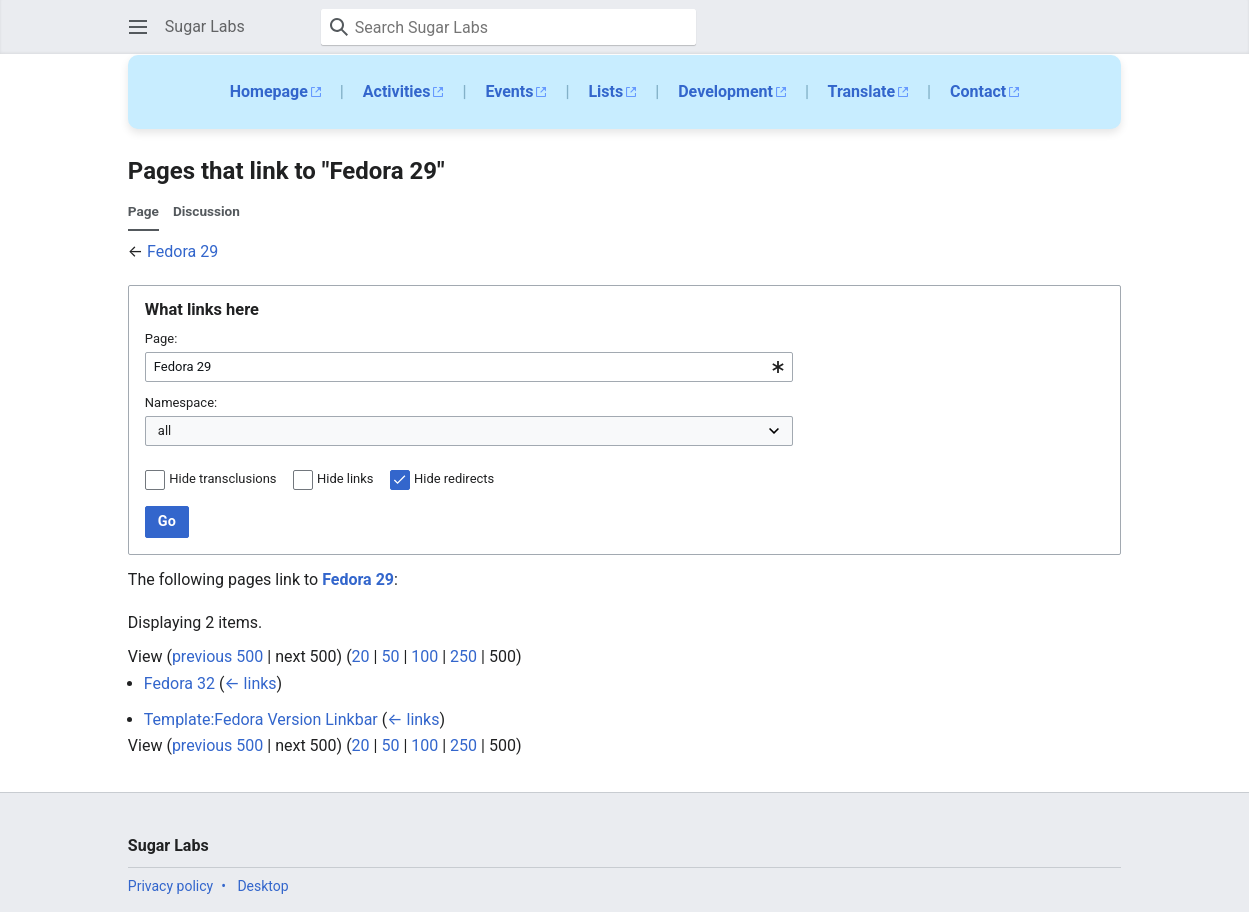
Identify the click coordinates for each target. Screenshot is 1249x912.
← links (250, 683)
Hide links (345, 478)
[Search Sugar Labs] (508, 27)
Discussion (206, 211)
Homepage (269, 91)
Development (725, 91)
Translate (862, 91)
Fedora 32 (179, 683)
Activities (397, 91)
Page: (161, 338)
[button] (138, 27)
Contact (978, 91)
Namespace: (181, 402)
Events (509, 91)
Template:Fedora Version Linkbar (261, 719)
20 (361, 656)
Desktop (262, 886)
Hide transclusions (222, 478)
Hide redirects (454, 478)
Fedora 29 (182, 251)
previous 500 (217, 656)
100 (424, 656)
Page (143, 211)
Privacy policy (170, 886)
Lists (605, 91)
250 (463, 656)
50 (390, 656)
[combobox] (469, 367)
